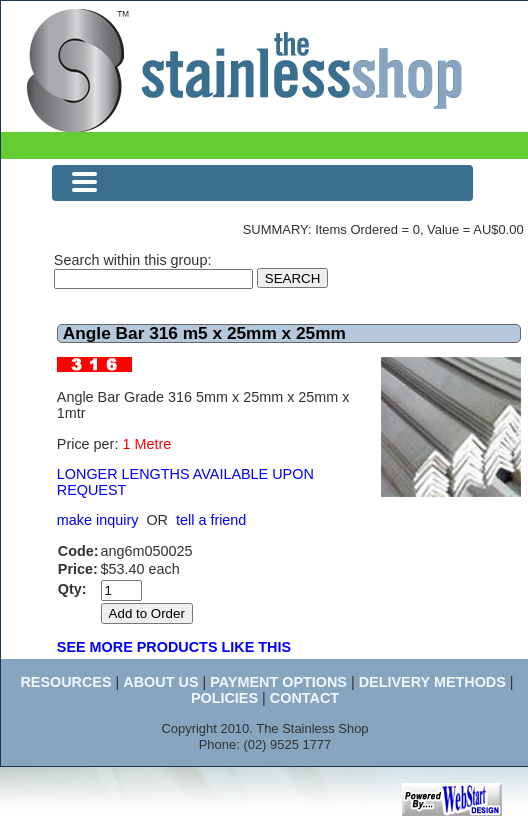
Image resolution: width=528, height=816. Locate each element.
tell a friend (211, 520)
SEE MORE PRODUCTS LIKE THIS (174, 647)
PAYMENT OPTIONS (278, 682)
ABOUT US (160, 682)
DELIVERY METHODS (432, 682)
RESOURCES (65, 682)
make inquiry (98, 520)
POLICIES (224, 698)
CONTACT (304, 698)
